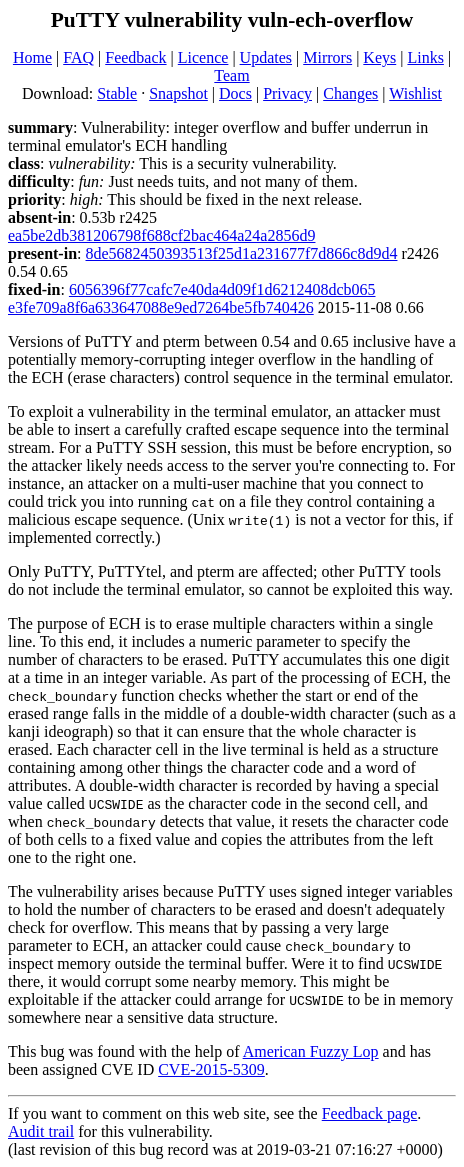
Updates (266, 57)
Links (425, 57)
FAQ (78, 57)
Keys (379, 57)
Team (231, 75)
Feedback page (370, 1113)
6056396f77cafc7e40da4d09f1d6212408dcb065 (222, 289)
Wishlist (415, 93)
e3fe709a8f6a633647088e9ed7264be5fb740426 (161, 307)
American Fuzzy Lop (311, 1051)
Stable (117, 93)
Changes (350, 93)
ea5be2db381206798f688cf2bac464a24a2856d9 (161, 235)
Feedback (135, 57)
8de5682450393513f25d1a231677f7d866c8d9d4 (242, 253)
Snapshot (178, 93)
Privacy (287, 93)
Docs (235, 93)
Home (32, 57)
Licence (203, 57)
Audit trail (41, 1131)
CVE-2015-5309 (211, 1069)
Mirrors (327, 57)
